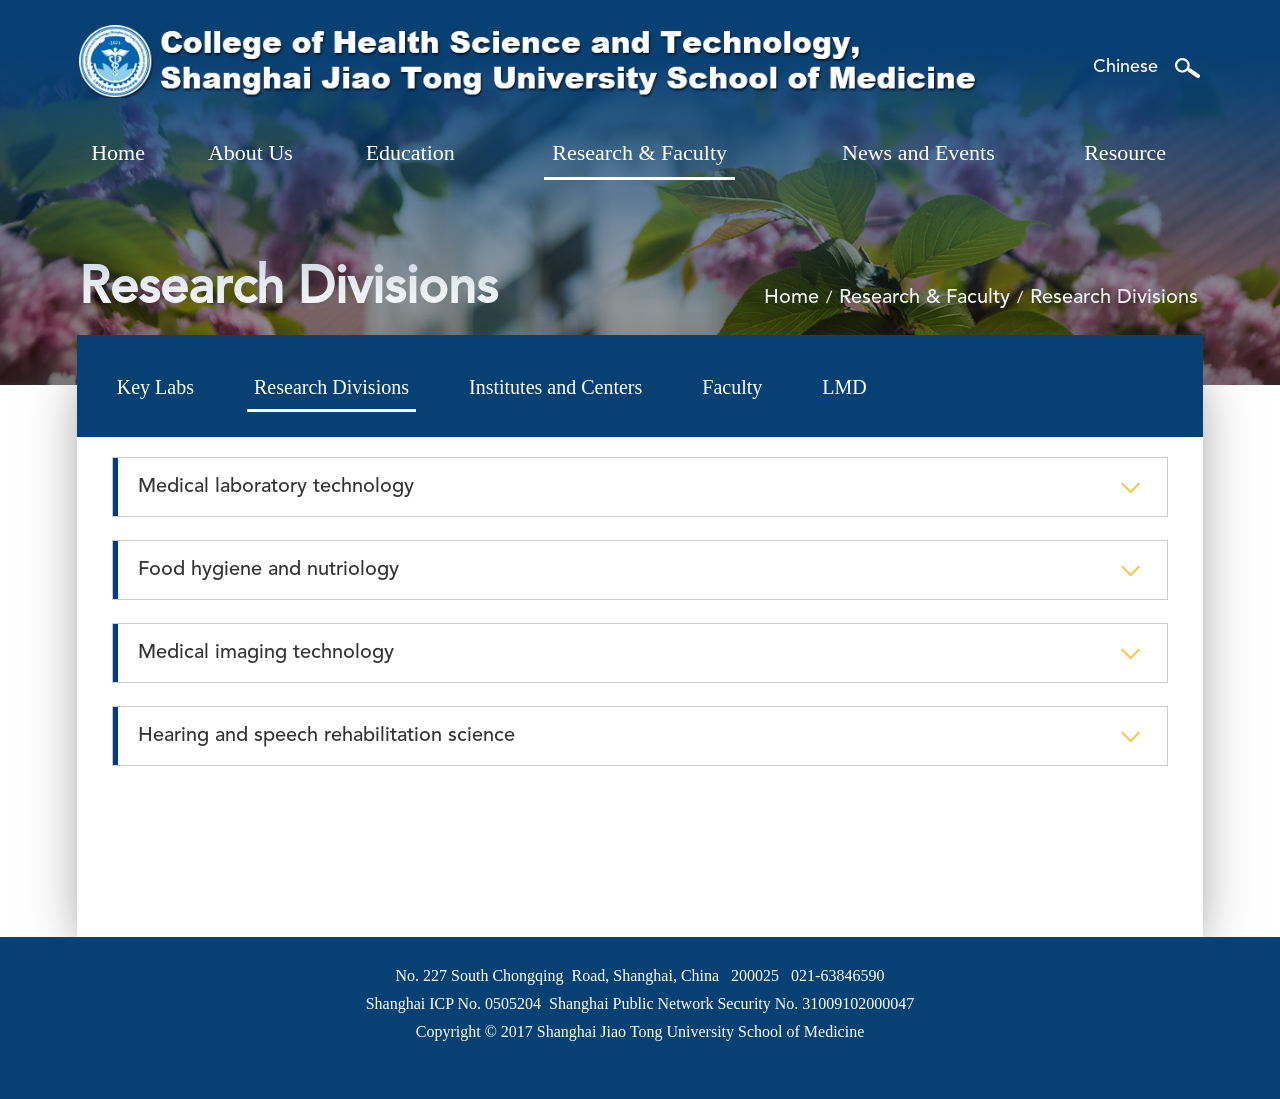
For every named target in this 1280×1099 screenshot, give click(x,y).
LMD (844, 387)
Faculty (732, 387)
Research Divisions (331, 387)
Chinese (1125, 67)
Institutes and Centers (555, 387)
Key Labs (155, 387)
